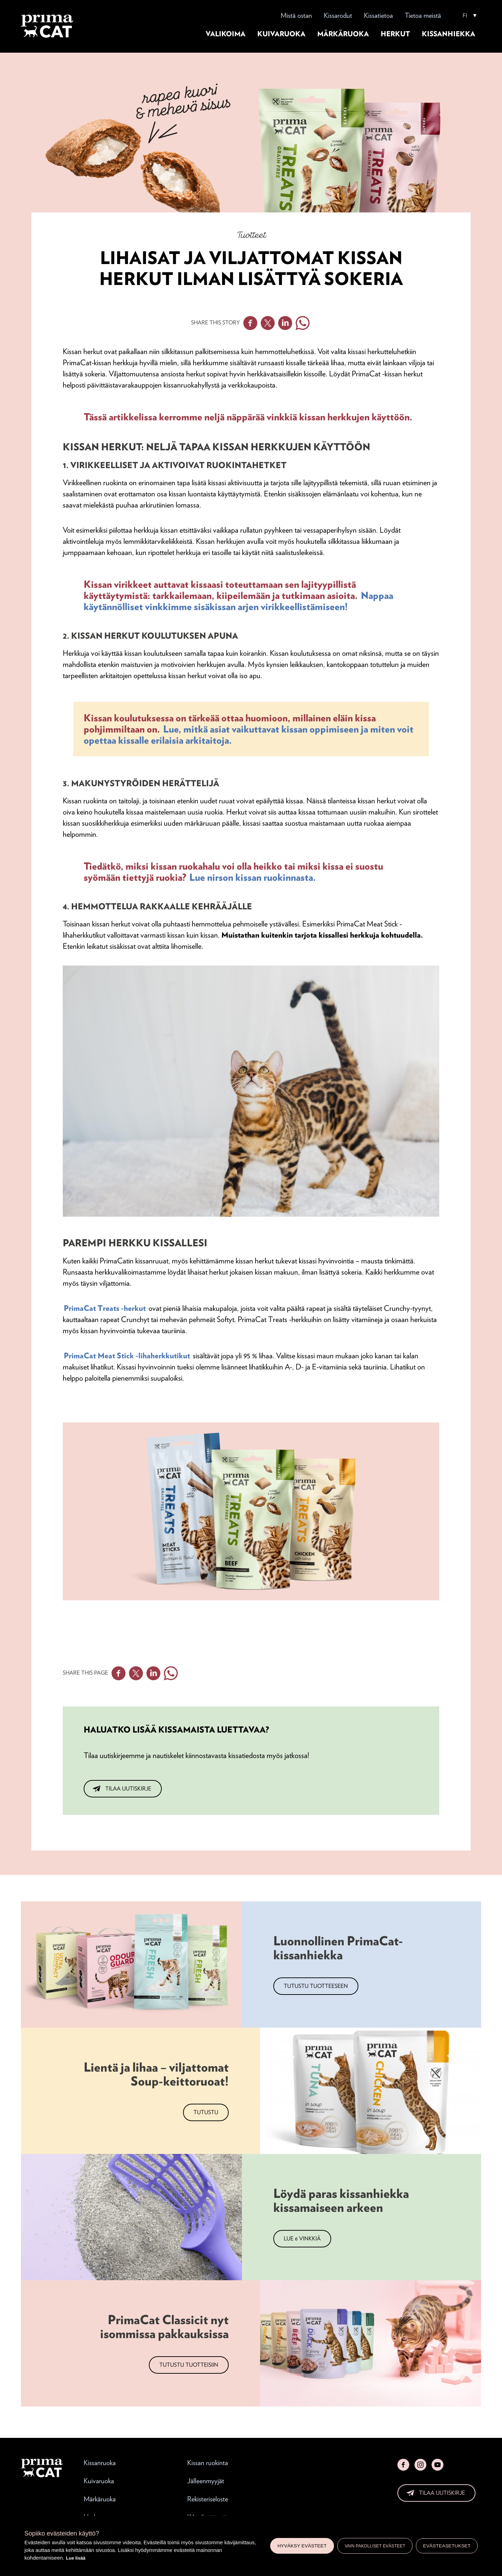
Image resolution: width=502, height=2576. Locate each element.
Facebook (250, 323)
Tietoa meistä (423, 15)
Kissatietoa (378, 15)
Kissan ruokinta (207, 2462)
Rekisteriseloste (207, 2499)
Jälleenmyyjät (205, 2481)
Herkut (395, 34)
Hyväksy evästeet (302, 2545)
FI (465, 15)
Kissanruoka (100, 2462)
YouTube (437, 2465)
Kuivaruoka (281, 34)
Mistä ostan (296, 15)
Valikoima (225, 34)
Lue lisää (75, 2558)
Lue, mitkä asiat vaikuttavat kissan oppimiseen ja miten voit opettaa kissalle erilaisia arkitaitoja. (248, 734)
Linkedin (285, 323)
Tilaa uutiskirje (128, 1788)
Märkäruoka (343, 34)
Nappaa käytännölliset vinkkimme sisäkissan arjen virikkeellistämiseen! (238, 601)
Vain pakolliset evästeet (375, 2546)
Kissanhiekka (448, 34)
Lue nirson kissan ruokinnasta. (252, 877)
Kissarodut (338, 15)
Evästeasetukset (447, 2545)
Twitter (268, 323)
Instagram (420, 2465)
